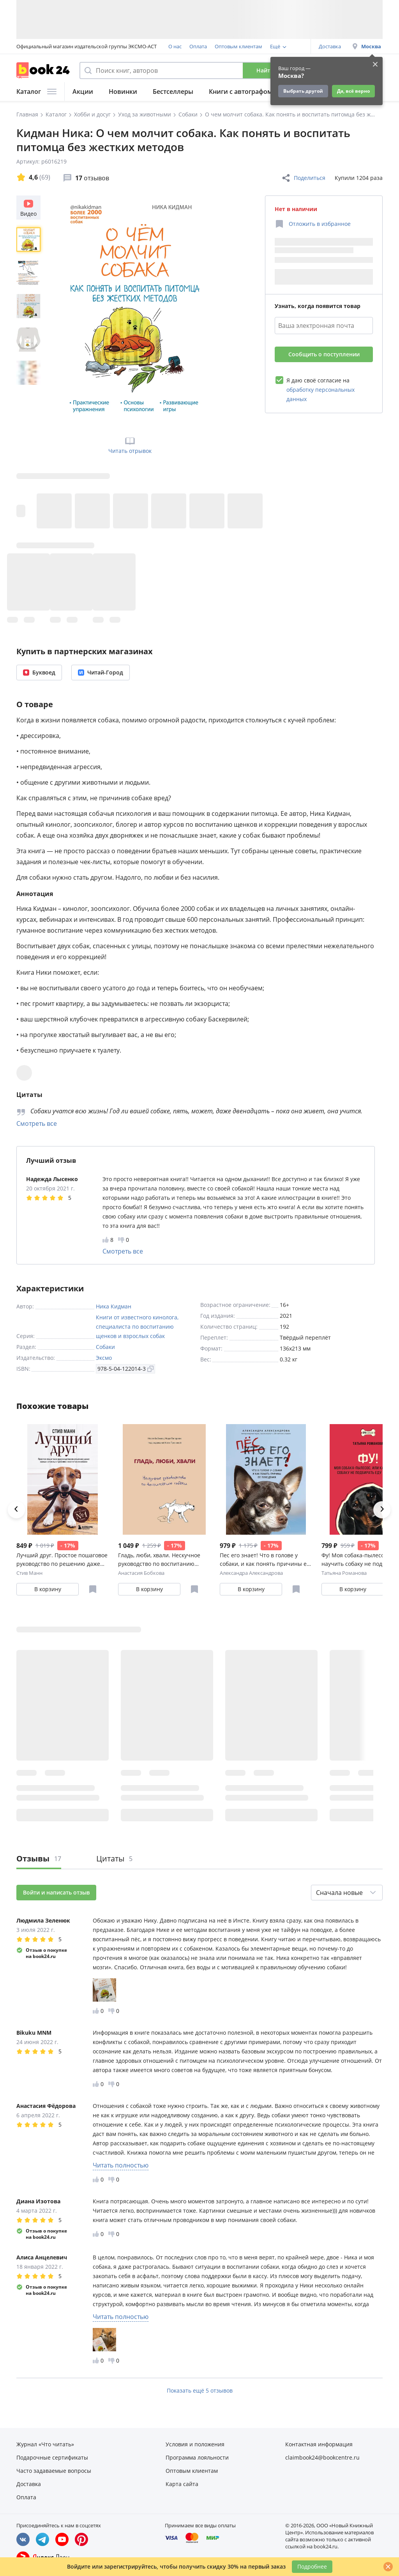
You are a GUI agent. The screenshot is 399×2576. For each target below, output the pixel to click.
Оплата (198, 46)
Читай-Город (100, 672)
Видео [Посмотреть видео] (28, 207)
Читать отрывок (130, 444)
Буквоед (39, 672)
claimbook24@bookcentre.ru (322, 2457)
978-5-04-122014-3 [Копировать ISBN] (125, 1368)
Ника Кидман (113, 1306)
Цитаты (114, 1858)
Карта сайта (182, 2484)
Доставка (330, 46)
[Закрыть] (388, 2566)
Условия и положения (195, 2444)
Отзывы (38, 1858)
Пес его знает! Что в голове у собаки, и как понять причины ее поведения (265, 1559)
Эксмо (104, 1357)
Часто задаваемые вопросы (53, 2470)
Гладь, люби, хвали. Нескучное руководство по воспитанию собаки (159, 1559)
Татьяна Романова (344, 1572)
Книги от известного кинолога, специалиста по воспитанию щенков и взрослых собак (137, 1327)
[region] (30, 310)
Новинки (123, 91)
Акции (82, 91)
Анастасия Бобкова (141, 1572)
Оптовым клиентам (238, 46)
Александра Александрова (251, 1572)
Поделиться (303, 178)
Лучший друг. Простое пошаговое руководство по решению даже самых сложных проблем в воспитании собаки (62, 1559)
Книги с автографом (240, 91)
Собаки (105, 1347)
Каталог (36, 91)
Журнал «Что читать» (45, 2444)
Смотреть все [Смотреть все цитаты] (36, 1123)
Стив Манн (29, 1572)
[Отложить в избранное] (313, 224)
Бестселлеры (173, 91)
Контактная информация (319, 2444)
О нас (175, 46)
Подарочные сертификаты (52, 2457)
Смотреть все (122, 1251)
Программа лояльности (197, 2457)
